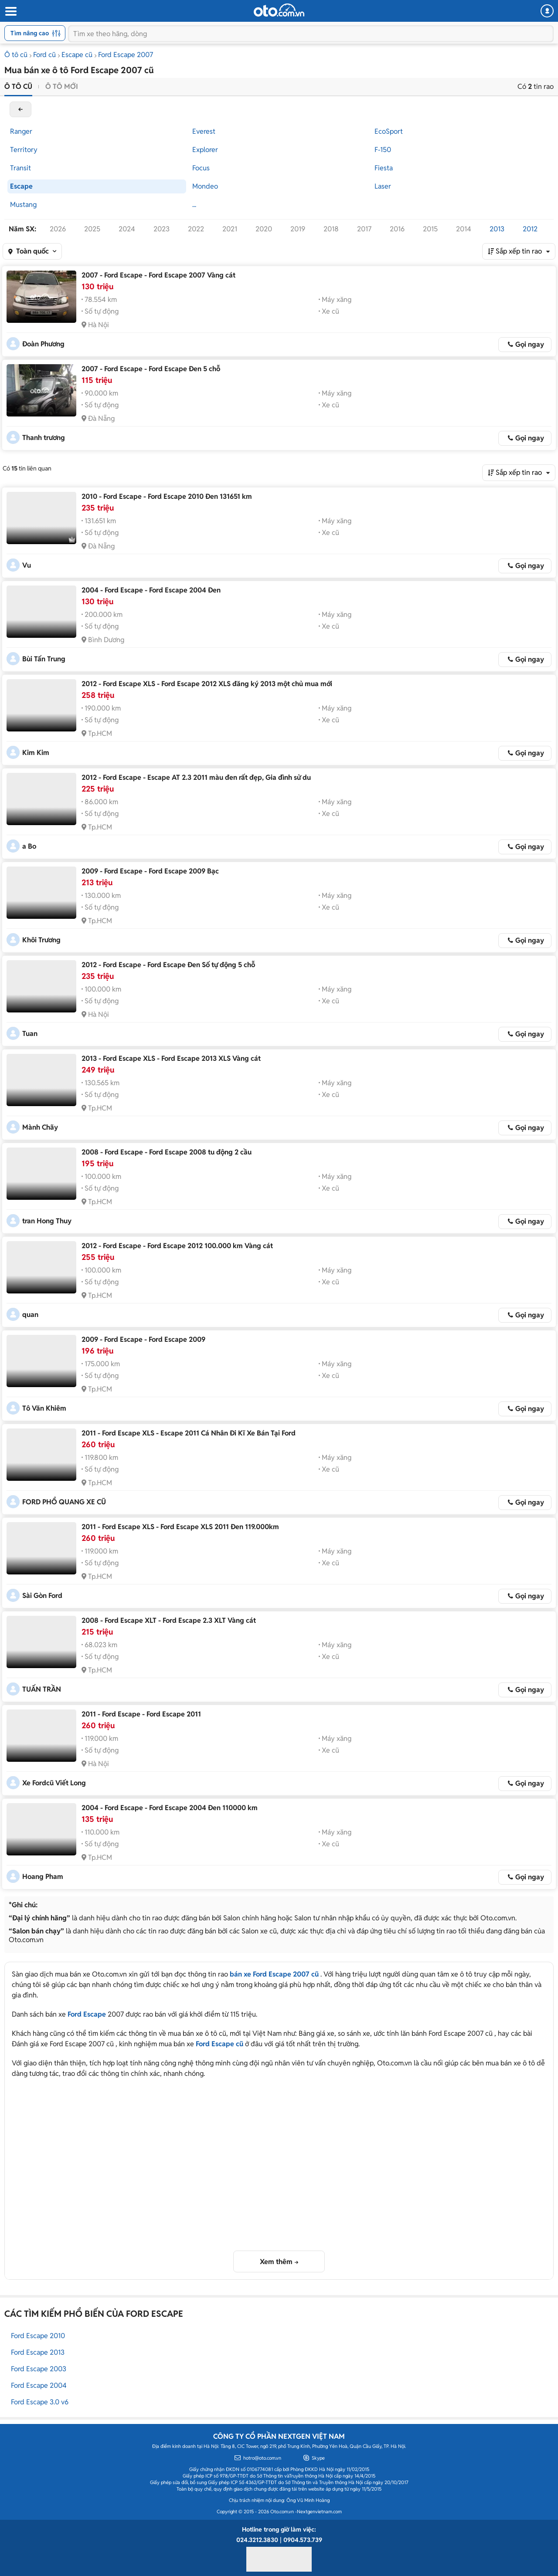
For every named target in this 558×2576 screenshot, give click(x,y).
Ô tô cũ (15, 54)
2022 (196, 229)
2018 (331, 229)
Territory (23, 149)
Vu (26, 565)
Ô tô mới (61, 86)
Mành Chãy (40, 1127)
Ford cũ (44, 54)
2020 (263, 229)
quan (30, 1314)
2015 (430, 229)
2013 (497, 229)
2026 (58, 229)
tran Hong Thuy (46, 1220)
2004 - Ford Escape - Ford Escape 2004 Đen (151, 590)
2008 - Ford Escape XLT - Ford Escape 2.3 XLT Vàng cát (169, 1620)
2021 (229, 229)
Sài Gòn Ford (42, 1595)
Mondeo (205, 186)
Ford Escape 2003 (38, 2368)
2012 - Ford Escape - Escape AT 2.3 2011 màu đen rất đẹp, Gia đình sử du (196, 777)
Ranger (21, 131)
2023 (161, 229)
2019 (297, 229)
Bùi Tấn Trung (43, 658)
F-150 (382, 149)
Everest (203, 131)
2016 (397, 229)
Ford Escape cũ (219, 2043)
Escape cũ (76, 54)
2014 (463, 229)
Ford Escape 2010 (38, 2335)
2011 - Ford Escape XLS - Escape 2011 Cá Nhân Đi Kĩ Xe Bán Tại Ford (189, 1433)
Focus (201, 168)
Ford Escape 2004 (39, 2385)
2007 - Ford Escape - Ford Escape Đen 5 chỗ (151, 368)
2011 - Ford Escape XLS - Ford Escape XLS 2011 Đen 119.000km (180, 1526)
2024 (127, 229)
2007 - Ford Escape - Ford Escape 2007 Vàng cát (158, 275)
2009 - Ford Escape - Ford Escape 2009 (143, 1339)
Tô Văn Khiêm (44, 1408)
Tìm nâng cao (35, 33)
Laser (382, 186)
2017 (364, 229)
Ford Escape (87, 2014)
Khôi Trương (41, 939)
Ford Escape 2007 (125, 54)
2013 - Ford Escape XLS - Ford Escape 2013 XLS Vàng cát (171, 1058)
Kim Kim (35, 752)
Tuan (29, 1033)
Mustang (23, 204)
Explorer (205, 149)
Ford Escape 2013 (38, 2352)
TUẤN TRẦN (41, 1689)
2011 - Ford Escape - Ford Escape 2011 (141, 1714)
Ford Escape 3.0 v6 (39, 2402)
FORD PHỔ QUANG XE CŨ (64, 1501)
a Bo (29, 846)
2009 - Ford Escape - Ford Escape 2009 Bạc (150, 871)
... (194, 204)
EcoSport (388, 131)
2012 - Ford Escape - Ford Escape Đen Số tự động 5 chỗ (168, 964)
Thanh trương (43, 437)
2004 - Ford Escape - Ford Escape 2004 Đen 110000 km (170, 1807)
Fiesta (383, 168)
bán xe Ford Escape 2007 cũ (274, 1974)
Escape (21, 186)
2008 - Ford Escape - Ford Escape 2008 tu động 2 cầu (167, 1152)
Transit (20, 168)
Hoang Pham (42, 1876)
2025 (92, 229)
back (20, 109)
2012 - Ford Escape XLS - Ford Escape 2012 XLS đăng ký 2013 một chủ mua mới (207, 683)
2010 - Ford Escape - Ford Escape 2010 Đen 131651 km (167, 496)
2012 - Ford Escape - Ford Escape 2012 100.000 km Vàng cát (177, 1245)
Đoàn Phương (43, 344)
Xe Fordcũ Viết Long (54, 1782)
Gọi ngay (529, 344)
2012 (530, 229)
